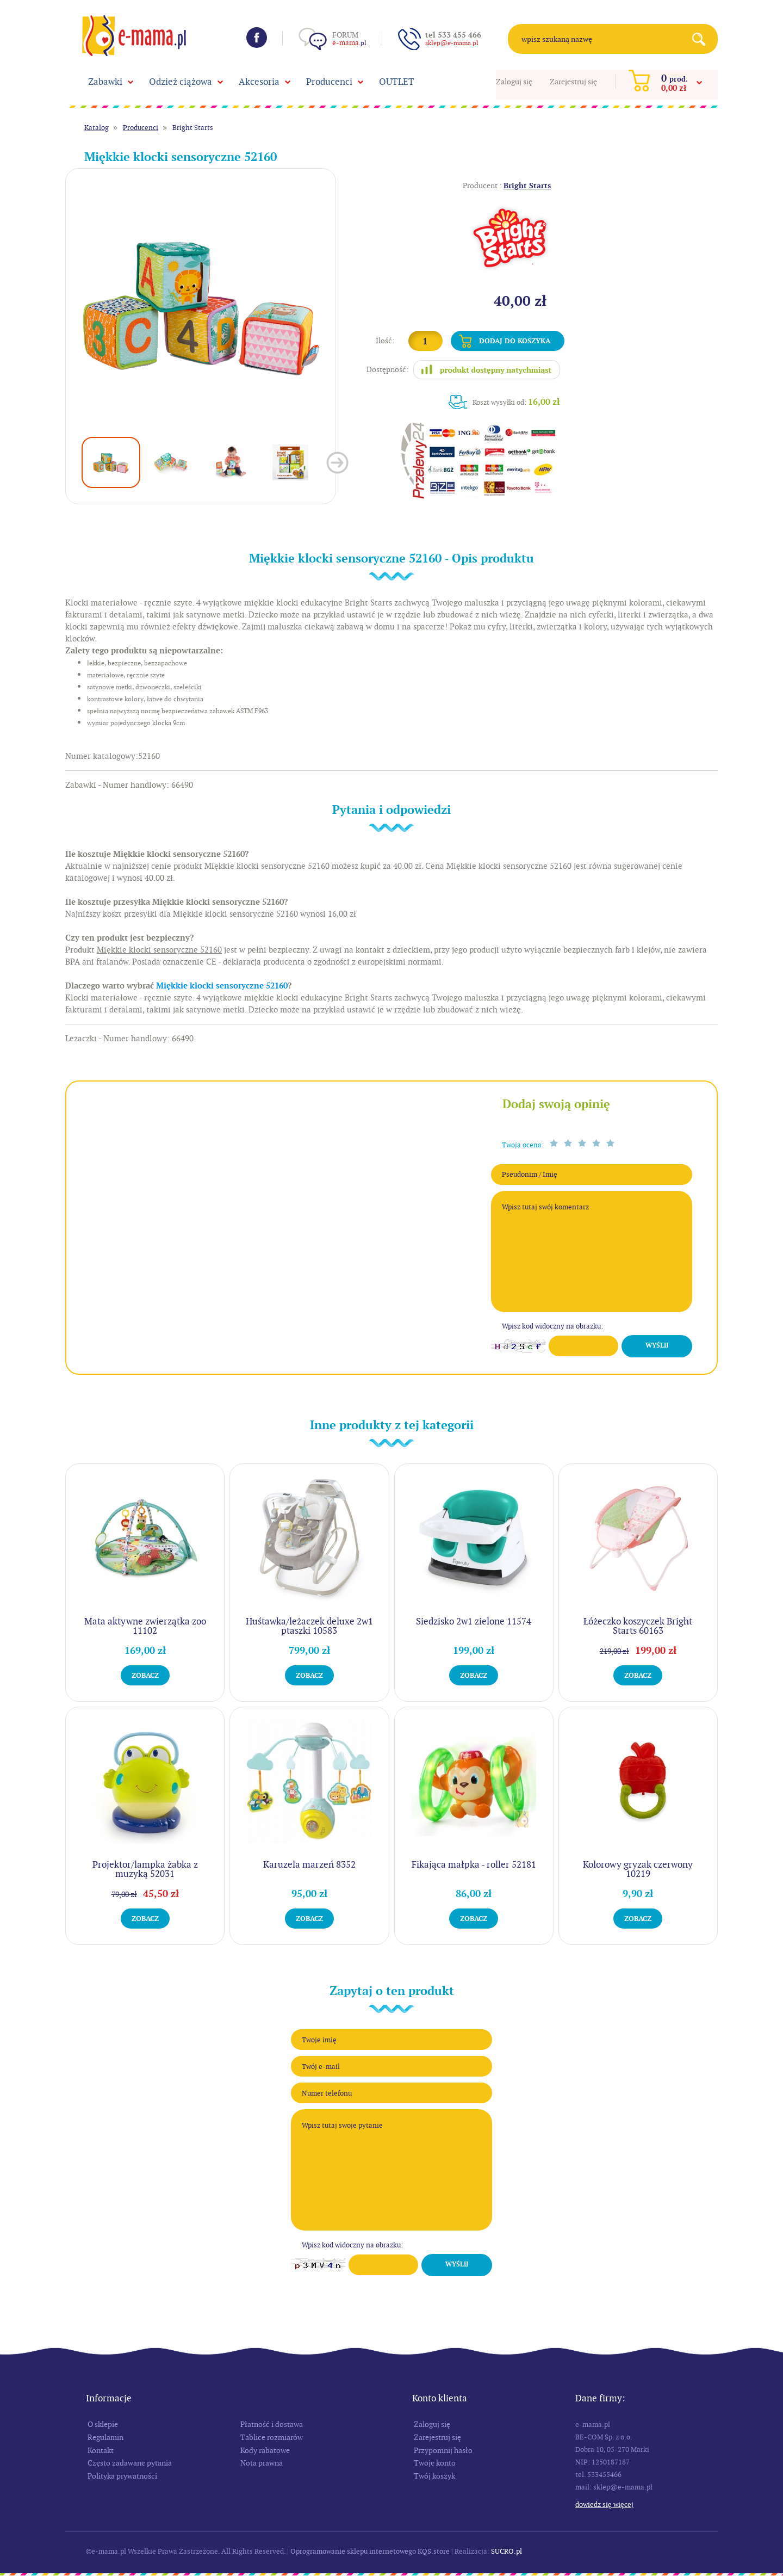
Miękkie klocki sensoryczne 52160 (222, 985)
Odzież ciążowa (180, 82)
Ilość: (385, 340)
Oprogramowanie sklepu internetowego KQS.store (370, 2551)
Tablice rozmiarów (271, 2437)
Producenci (329, 82)
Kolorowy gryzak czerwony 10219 (638, 1869)
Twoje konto (435, 2463)
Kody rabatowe (265, 2450)
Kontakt (101, 2450)
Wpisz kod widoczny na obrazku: (552, 1326)
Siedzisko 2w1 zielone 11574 (473, 1621)
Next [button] (337, 463)
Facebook (256, 37)
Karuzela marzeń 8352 (309, 1864)
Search (703, 39)
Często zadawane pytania (130, 2463)
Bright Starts (192, 127)
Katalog (96, 127)
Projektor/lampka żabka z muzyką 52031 (145, 1869)
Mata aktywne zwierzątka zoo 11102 (145, 1625)
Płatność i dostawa (271, 2424)
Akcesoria (259, 82)
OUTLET (396, 82)
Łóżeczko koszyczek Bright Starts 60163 (637, 1625)
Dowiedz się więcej (604, 2504)
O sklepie (103, 2424)
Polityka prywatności (122, 2476)
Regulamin (105, 2437)
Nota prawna (261, 2463)
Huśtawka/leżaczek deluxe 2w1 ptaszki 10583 (309, 1625)
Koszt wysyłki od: (516, 401)
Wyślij (656, 1345)
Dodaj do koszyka (514, 340)
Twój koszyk (434, 2476)
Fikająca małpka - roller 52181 (474, 1864)
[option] (201, 303)
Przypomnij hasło (443, 2450)
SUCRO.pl (506, 2551)
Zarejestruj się (573, 82)
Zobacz (145, 1675)
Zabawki (105, 82)
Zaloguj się (514, 82)
